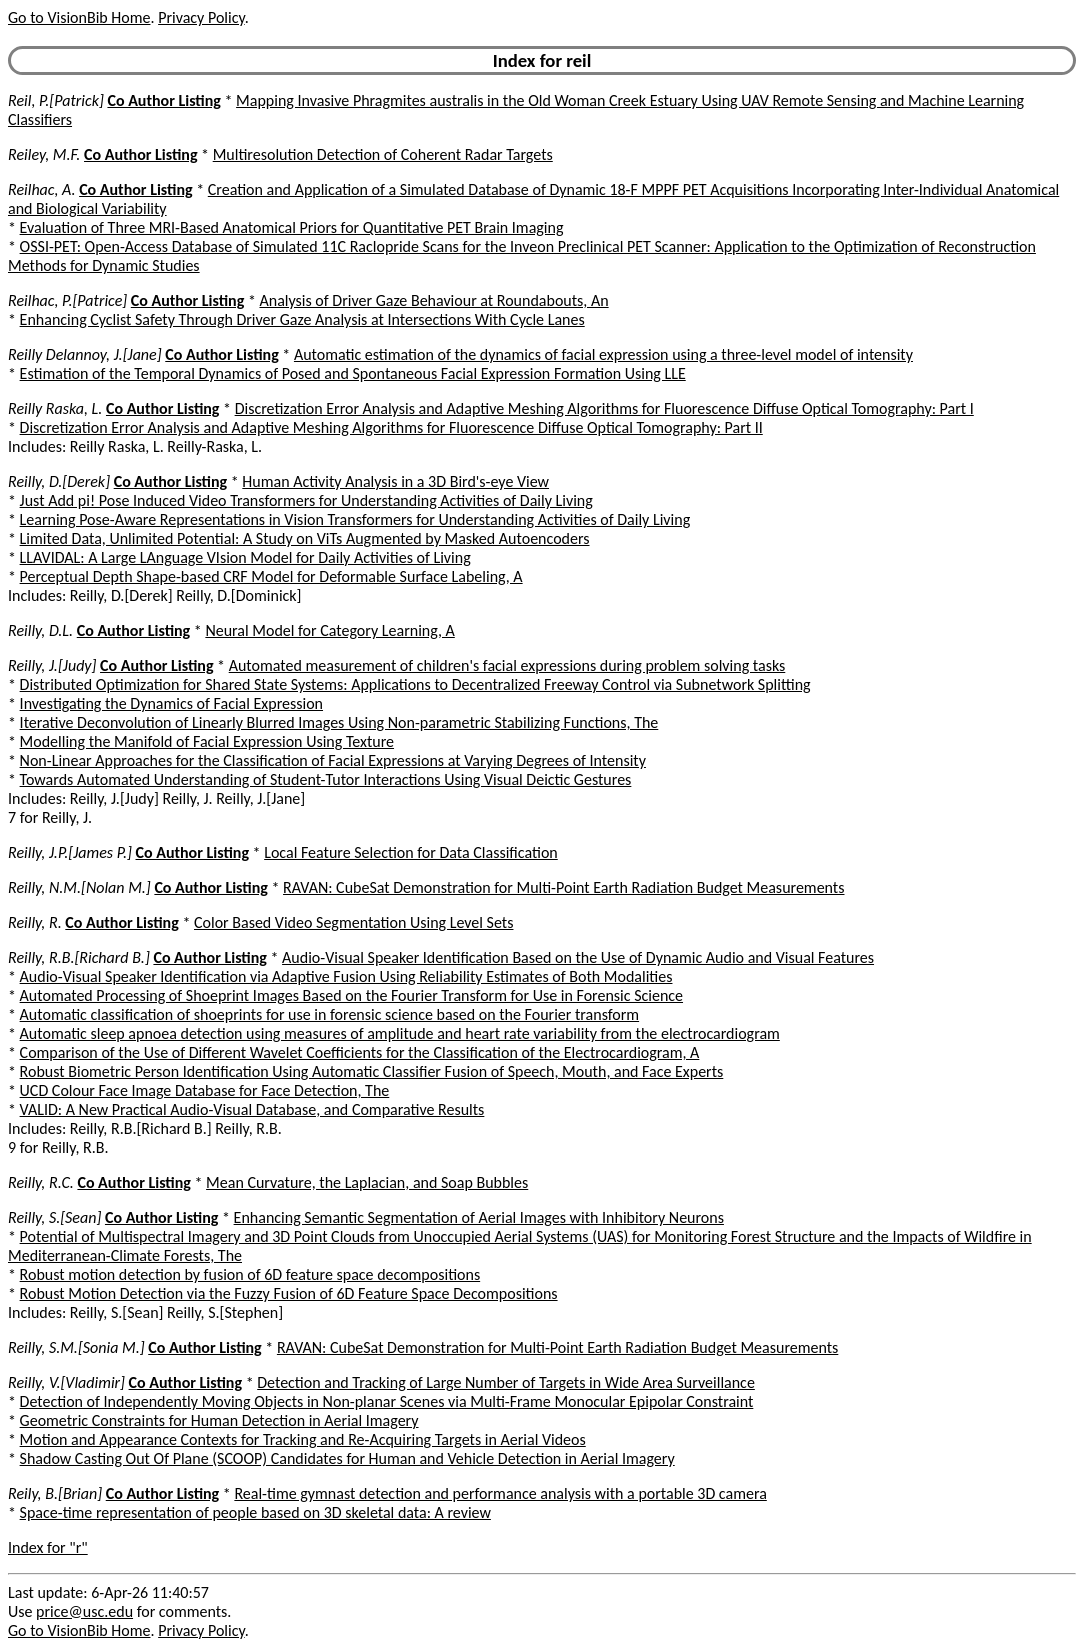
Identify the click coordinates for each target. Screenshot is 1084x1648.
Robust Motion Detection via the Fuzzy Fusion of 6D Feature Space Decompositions (289, 1293)
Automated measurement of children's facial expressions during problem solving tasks (507, 665)
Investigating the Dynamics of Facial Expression (171, 703)
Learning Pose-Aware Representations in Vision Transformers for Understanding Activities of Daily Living (355, 519)
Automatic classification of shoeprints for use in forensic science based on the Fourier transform (330, 1014)
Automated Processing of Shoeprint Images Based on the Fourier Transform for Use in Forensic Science (351, 995)
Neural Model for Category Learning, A (329, 630)
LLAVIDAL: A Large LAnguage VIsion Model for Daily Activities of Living (245, 557)
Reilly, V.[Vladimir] (66, 1382)
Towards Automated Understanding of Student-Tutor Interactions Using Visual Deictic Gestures (326, 779)
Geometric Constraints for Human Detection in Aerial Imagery (219, 1420)
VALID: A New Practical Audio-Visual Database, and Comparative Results (252, 1109)
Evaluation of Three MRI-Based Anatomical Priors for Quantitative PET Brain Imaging (292, 227)
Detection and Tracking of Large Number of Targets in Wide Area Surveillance (506, 1382)
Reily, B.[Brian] (55, 1493)
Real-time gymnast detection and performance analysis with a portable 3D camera (500, 1493)
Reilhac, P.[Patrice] (67, 300)
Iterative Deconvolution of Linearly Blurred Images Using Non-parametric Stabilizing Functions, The (339, 722)
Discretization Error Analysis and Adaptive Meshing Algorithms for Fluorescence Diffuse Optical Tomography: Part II (391, 427)
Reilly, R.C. (41, 1182)
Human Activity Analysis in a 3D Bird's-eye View (395, 481)
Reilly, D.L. (40, 630)
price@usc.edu (84, 1611)
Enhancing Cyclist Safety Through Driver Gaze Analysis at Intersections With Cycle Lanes (302, 319)
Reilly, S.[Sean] (54, 1217)
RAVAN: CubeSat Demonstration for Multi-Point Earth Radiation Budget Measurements (563, 887)
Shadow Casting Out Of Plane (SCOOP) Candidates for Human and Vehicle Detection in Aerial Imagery (347, 1458)
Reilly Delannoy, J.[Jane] (85, 354)
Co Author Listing (163, 100)
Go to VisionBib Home (79, 17)
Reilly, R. (35, 922)
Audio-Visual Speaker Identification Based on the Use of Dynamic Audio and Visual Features (578, 957)
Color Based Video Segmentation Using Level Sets (353, 922)
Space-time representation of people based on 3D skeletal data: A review (255, 1512)
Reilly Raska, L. (55, 408)
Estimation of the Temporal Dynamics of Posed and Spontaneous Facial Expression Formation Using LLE (353, 373)
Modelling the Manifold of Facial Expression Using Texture (207, 741)
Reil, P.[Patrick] (56, 100)
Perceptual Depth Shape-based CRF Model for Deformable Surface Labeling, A (271, 576)
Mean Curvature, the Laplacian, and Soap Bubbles (367, 1182)
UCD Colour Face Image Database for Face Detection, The (205, 1090)
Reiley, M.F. (44, 154)
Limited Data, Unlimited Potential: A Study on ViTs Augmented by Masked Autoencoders (305, 538)
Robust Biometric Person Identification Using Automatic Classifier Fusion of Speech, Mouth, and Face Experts (372, 1071)
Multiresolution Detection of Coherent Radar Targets (383, 154)
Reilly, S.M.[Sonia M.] (76, 1347)
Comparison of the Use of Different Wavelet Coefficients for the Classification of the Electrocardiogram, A (360, 1052)
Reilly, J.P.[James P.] (70, 852)
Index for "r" (48, 1547)
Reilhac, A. (42, 189)
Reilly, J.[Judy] (52, 665)
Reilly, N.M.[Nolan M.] (79, 887)
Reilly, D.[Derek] (59, 481)
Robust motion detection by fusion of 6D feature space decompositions (250, 1274)
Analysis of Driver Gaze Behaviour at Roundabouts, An (433, 300)
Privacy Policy (201, 17)
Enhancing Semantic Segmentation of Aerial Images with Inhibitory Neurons (479, 1217)
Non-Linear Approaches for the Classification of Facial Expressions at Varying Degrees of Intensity (333, 760)
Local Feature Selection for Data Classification (411, 852)
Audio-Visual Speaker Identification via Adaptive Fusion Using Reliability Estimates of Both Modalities (346, 976)
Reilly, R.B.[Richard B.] (79, 957)
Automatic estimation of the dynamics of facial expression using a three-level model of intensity (603, 354)
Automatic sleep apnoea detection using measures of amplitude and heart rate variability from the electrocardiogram (400, 1033)
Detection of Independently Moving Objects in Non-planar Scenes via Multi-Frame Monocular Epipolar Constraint (387, 1401)
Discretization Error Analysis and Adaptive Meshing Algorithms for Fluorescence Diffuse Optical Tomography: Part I (604, 408)
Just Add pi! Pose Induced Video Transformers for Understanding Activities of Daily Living (306, 500)
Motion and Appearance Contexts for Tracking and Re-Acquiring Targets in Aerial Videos (303, 1439)
